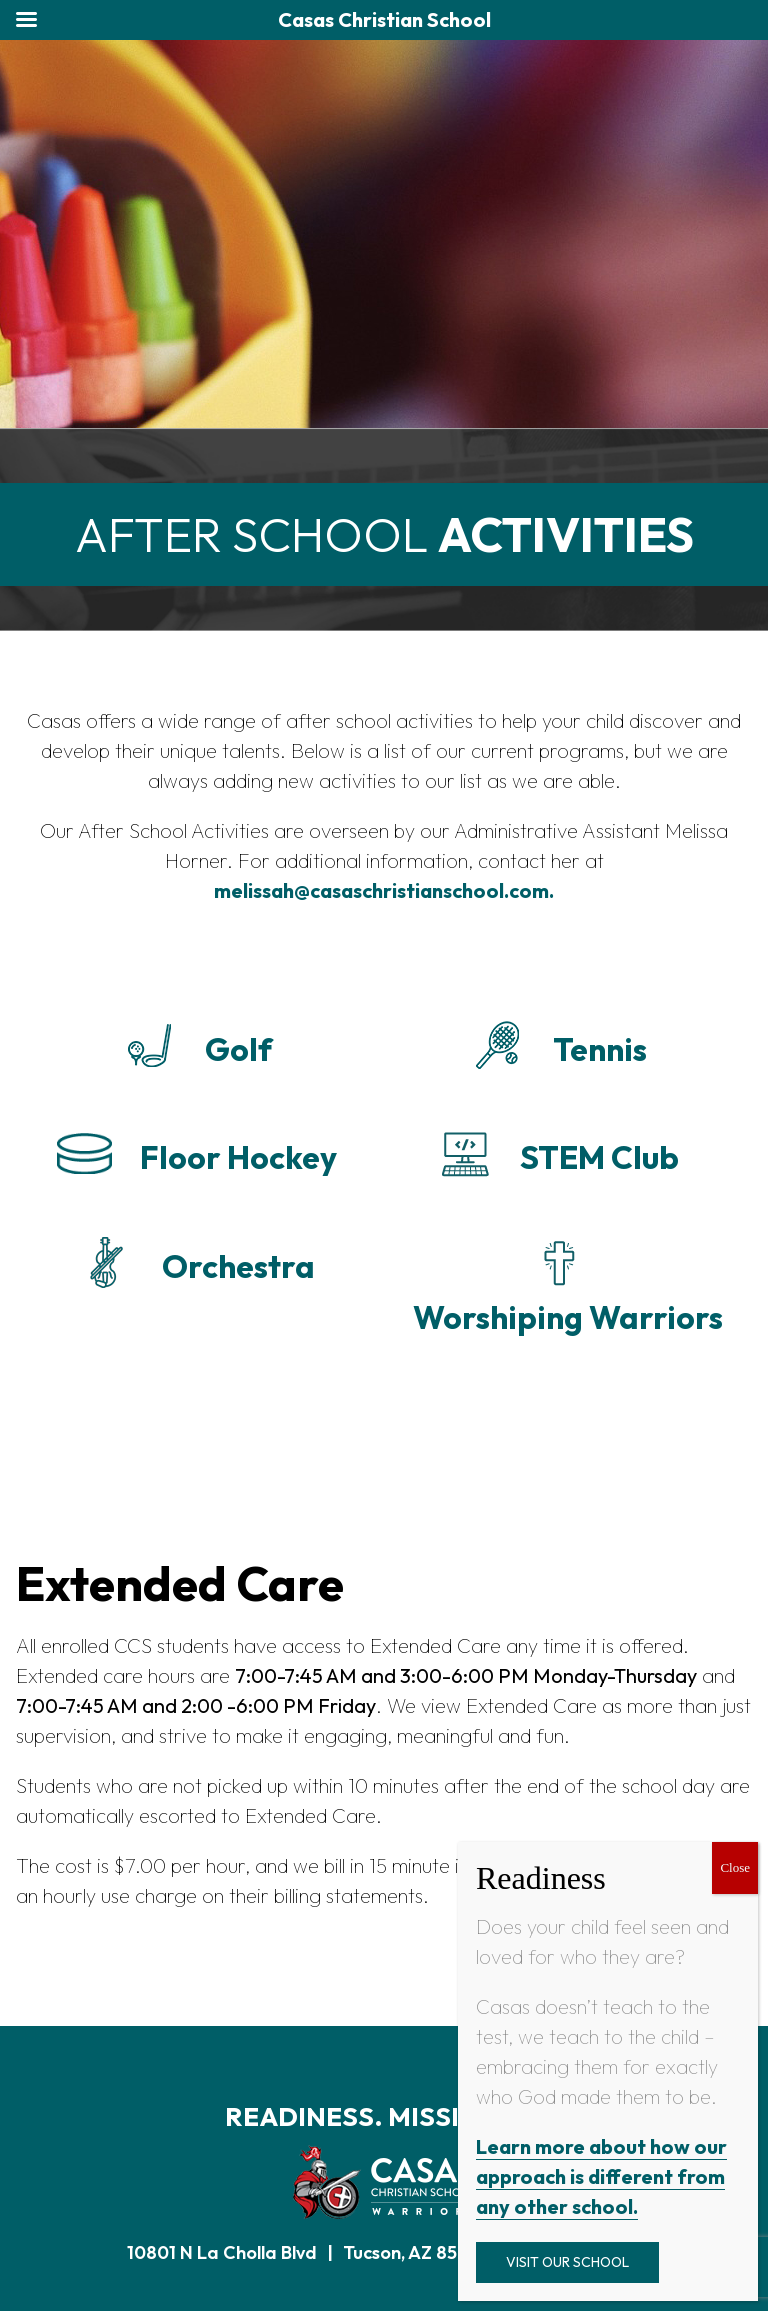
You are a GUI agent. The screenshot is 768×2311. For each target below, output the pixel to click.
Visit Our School (567, 2262)
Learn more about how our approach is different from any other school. (601, 2176)
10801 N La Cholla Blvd (222, 2252)
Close (735, 1867)
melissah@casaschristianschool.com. (384, 890)
